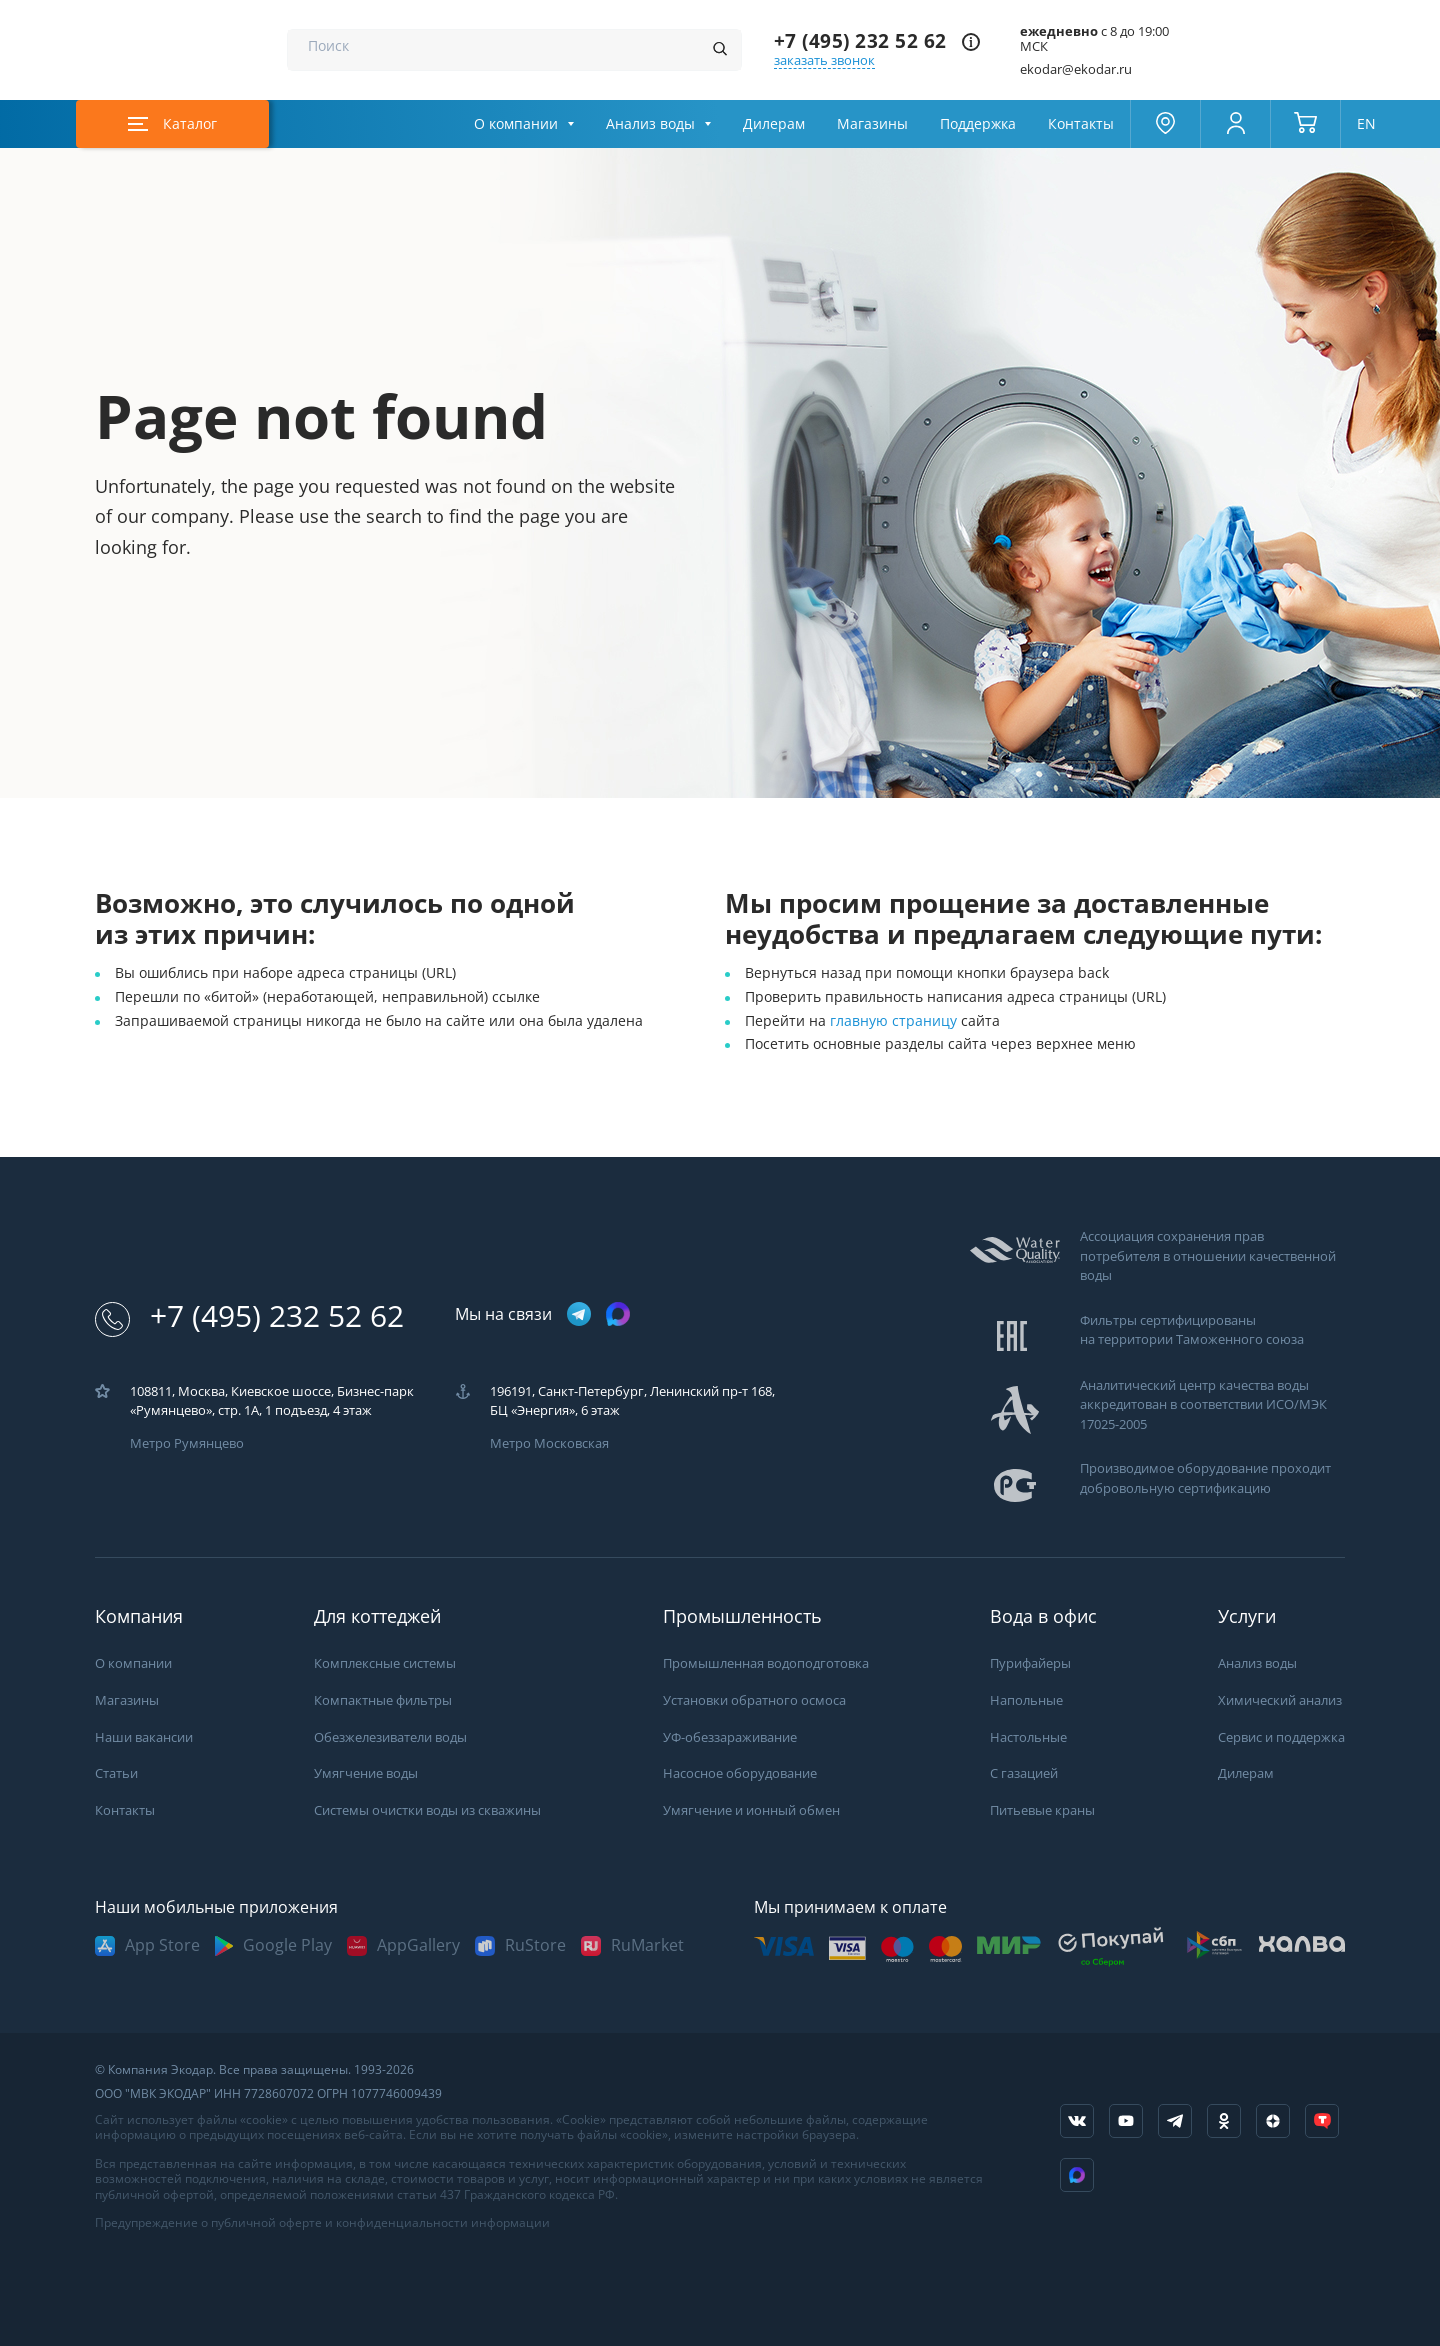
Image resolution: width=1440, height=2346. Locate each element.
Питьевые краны (1042, 1810)
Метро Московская (549, 1443)
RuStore (535, 1945)
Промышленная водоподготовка (766, 1663)
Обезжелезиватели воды (390, 1737)
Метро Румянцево (187, 1443)
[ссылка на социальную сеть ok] (1224, 2121)
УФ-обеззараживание (730, 1737)
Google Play (287, 1945)
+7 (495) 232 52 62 (860, 41)
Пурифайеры (1030, 1663)
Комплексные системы (385, 1663)
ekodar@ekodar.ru (1076, 69)
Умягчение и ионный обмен (751, 1810)
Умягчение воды (366, 1773)
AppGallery (418, 1945)
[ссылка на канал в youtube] (1126, 2121)
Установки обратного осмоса (754, 1700)
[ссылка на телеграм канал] (579, 1315)
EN (1366, 124)
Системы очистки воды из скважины (427, 1810)
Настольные (1028, 1737)
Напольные (1026, 1700)
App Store (162, 1945)
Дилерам (774, 124)
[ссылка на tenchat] (1322, 2121)
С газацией (1024, 1773)
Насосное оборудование (740, 1773)
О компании (516, 124)
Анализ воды (650, 124)
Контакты (1081, 124)
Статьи (116, 1773)
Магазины (872, 124)
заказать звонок (824, 60)
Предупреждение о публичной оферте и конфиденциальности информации (322, 2223)
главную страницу (895, 1021)
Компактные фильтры (383, 1700)
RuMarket (647, 1945)
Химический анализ (1280, 1700)
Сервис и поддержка (1281, 1737)
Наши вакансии (144, 1737)
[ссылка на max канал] (618, 1314)
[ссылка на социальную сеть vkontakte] (1077, 2121)
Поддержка (978, 124)
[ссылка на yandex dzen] (1273, 2121)
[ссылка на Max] (1077, 2175)
